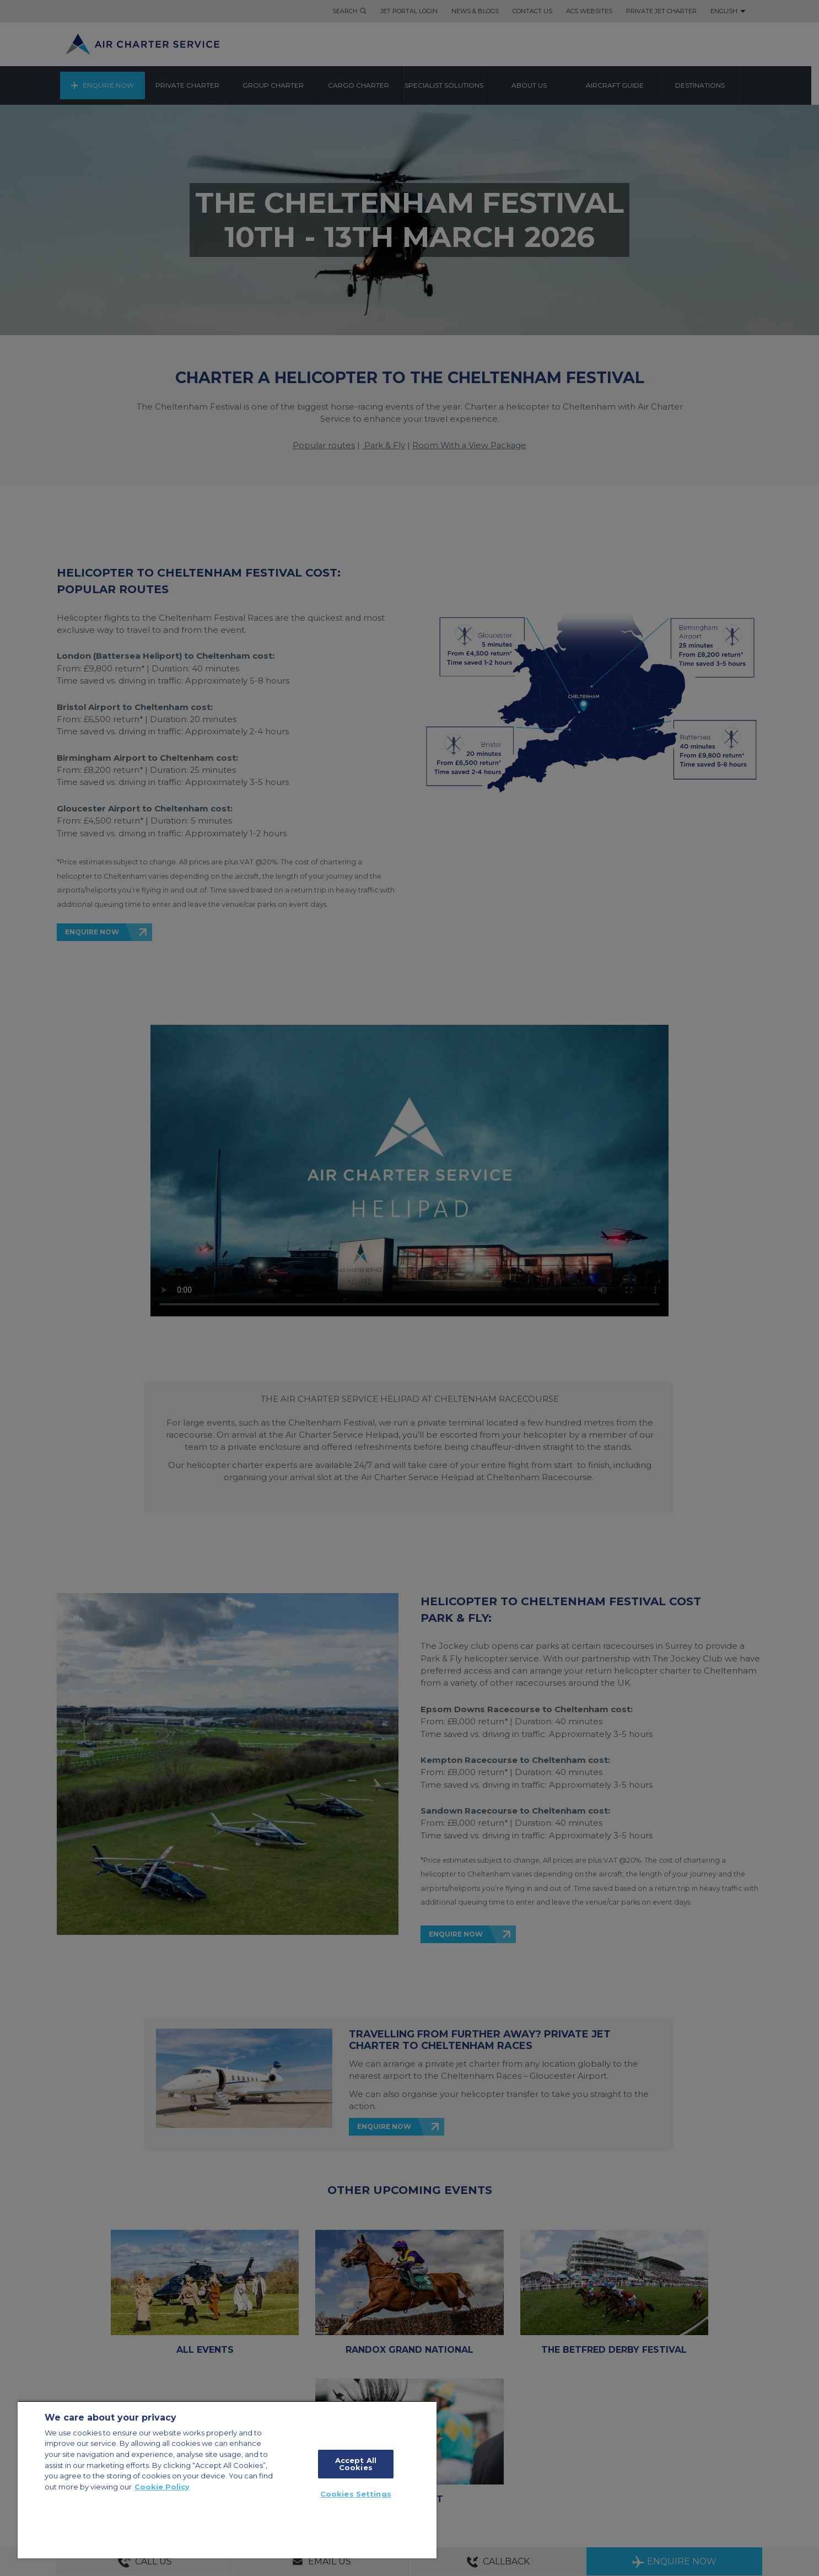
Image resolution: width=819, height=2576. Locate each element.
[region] (227, 2479)
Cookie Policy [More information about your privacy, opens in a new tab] (162, 2486)
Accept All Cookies (355, 2464)
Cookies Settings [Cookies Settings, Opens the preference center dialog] (355, 2493)
